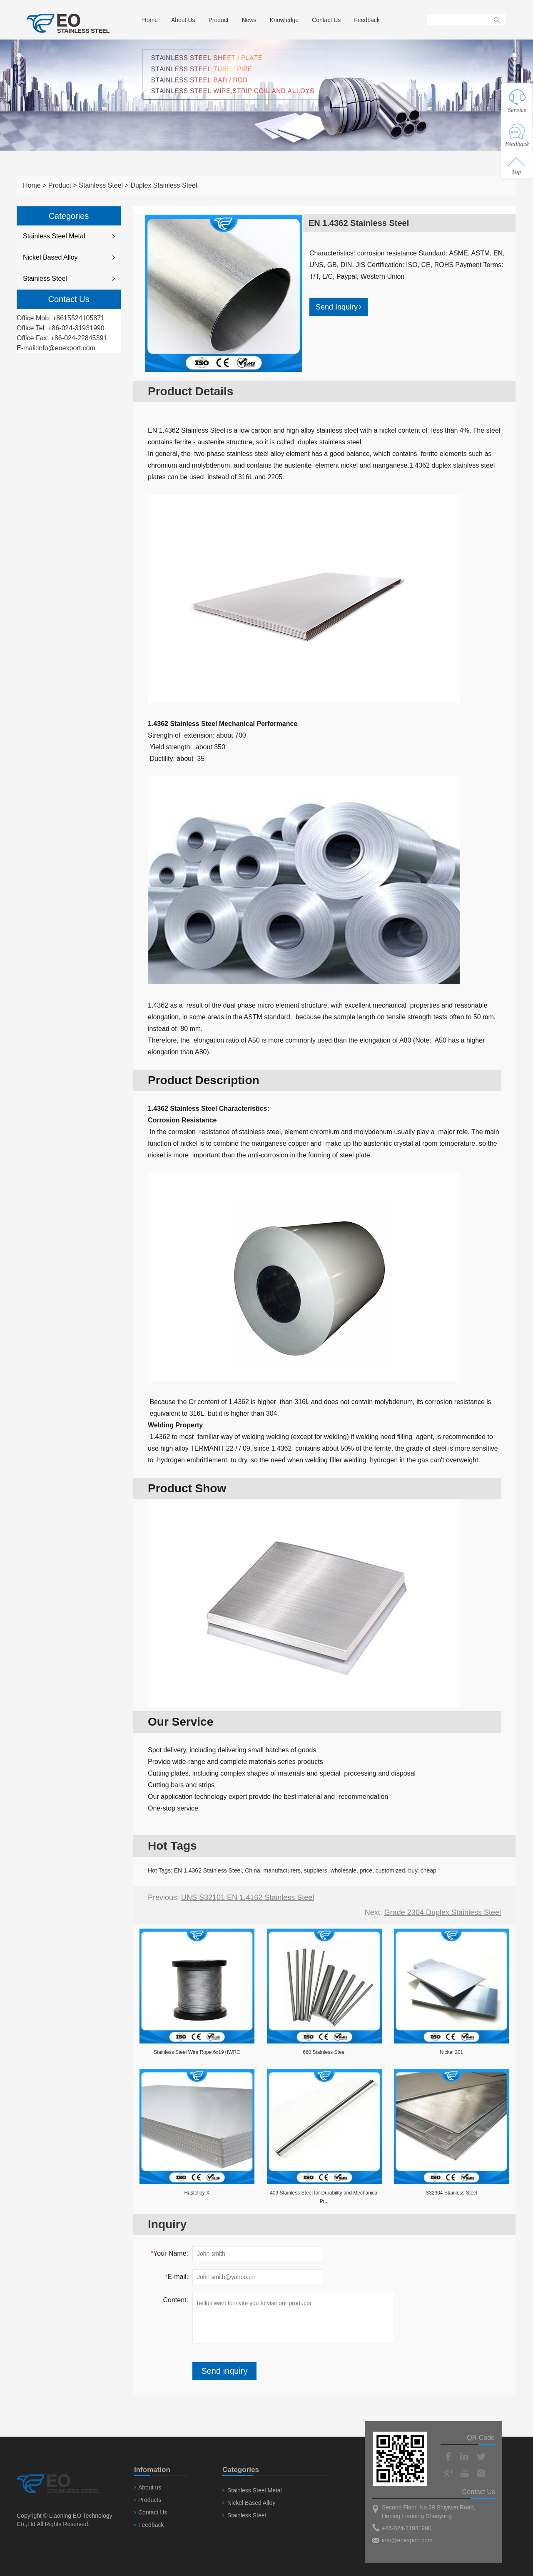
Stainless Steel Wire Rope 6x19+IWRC (197, 2052)
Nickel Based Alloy (50, 257)
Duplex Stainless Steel (163, 185)
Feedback (366, 20)
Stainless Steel (101, 185)
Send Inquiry (338, 307)
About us (149, 2487)
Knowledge (284, 20)
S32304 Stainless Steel (451, 2193)
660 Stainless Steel (324, 2052)
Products (149, 2500)
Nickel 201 (451, 2052)
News (249, 20)
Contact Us (326, 20)
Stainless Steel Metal (54, 236)
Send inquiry (224, 2370)
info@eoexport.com (66, 348)
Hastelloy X (196, 2193)
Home (150, 20)
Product (219, 20)
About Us (183, 20)
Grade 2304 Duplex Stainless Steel (442, 1912)
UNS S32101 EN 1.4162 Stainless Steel (247, 1897)
